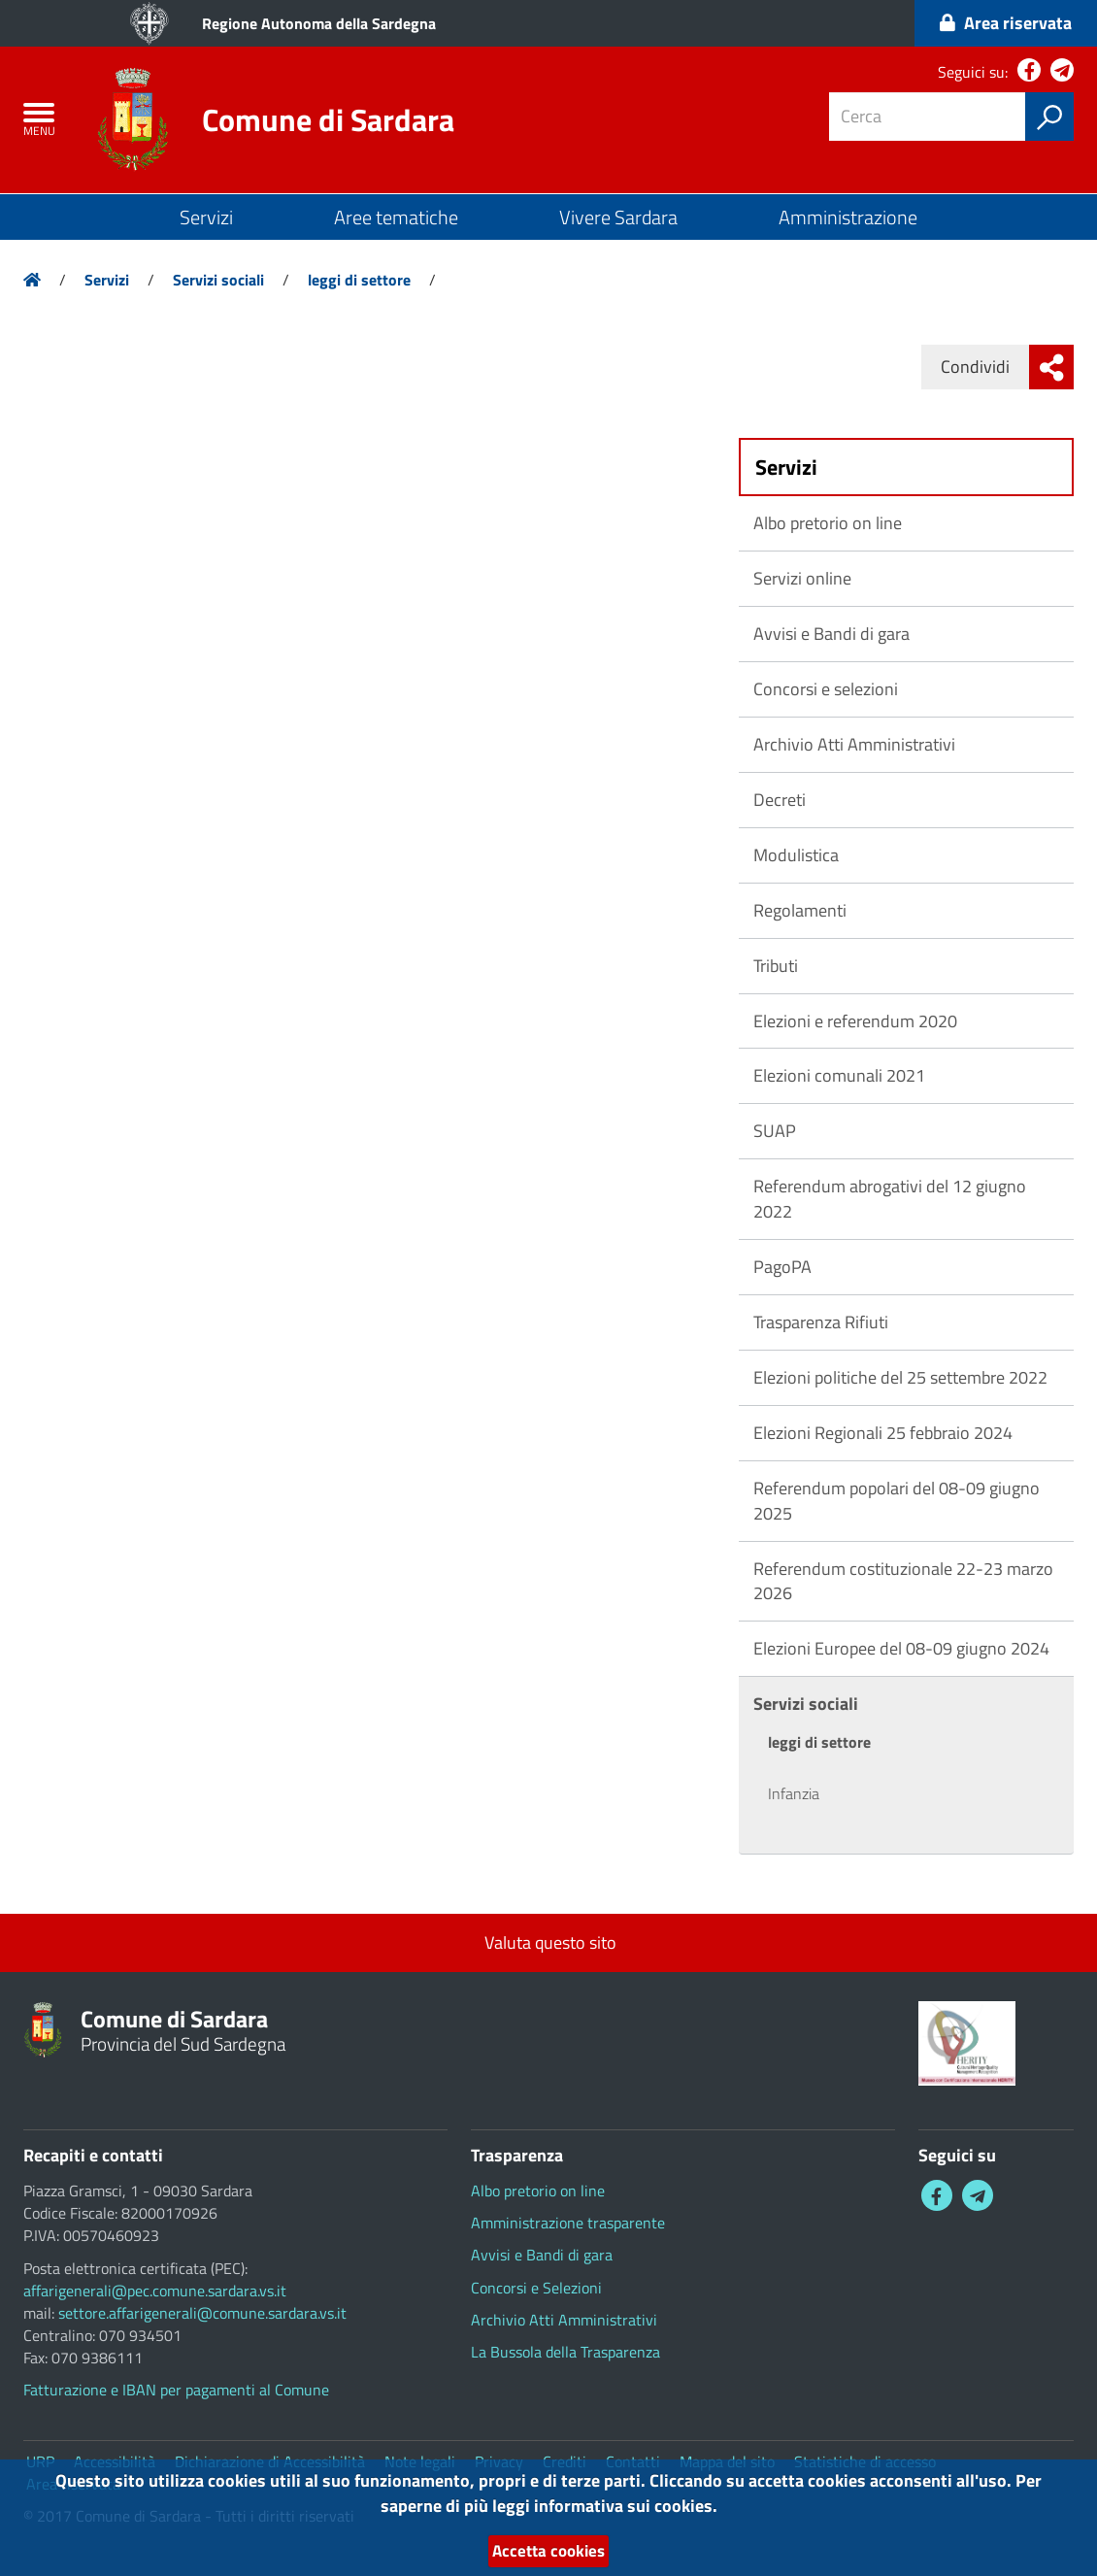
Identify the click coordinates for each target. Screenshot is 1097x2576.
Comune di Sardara (328, 119)
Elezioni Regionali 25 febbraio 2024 (883, 1433)
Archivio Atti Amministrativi (854, 744)
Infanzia (793, 1793)
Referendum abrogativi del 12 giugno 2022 (889, 1198)
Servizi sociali (218, 279)
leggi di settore (359, 279)
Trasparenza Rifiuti (820, 1322)
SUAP (774, 1131)
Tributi (775, 966)
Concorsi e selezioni (825, 689)
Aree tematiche (396, 217)
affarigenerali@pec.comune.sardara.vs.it (154, 2290)
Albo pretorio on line (827, 523)
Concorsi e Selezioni (536, 2287)
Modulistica (796, 855)
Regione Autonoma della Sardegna (319, 23)
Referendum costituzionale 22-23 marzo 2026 (903, 1581)
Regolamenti (800, 910)
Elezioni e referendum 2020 (855, 1021)
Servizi (206, 217)
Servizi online (802, 578)
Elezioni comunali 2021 (839, 1075)
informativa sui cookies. (625, 2505)
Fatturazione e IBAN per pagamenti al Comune (176, 2389)
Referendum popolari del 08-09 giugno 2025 (896, 1500)
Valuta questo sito (548, 1942)
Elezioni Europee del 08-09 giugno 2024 (901, 1648)
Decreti (779, 799)
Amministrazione (848, 217)
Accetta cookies (548, 2550)
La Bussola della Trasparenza (565, 2351)
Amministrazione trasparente (568, 2222)
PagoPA (782, 1267)
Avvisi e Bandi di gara (831, 633)
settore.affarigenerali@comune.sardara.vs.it (202, 2313)
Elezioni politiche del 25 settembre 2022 (900, 1377)
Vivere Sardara (618, 217)
